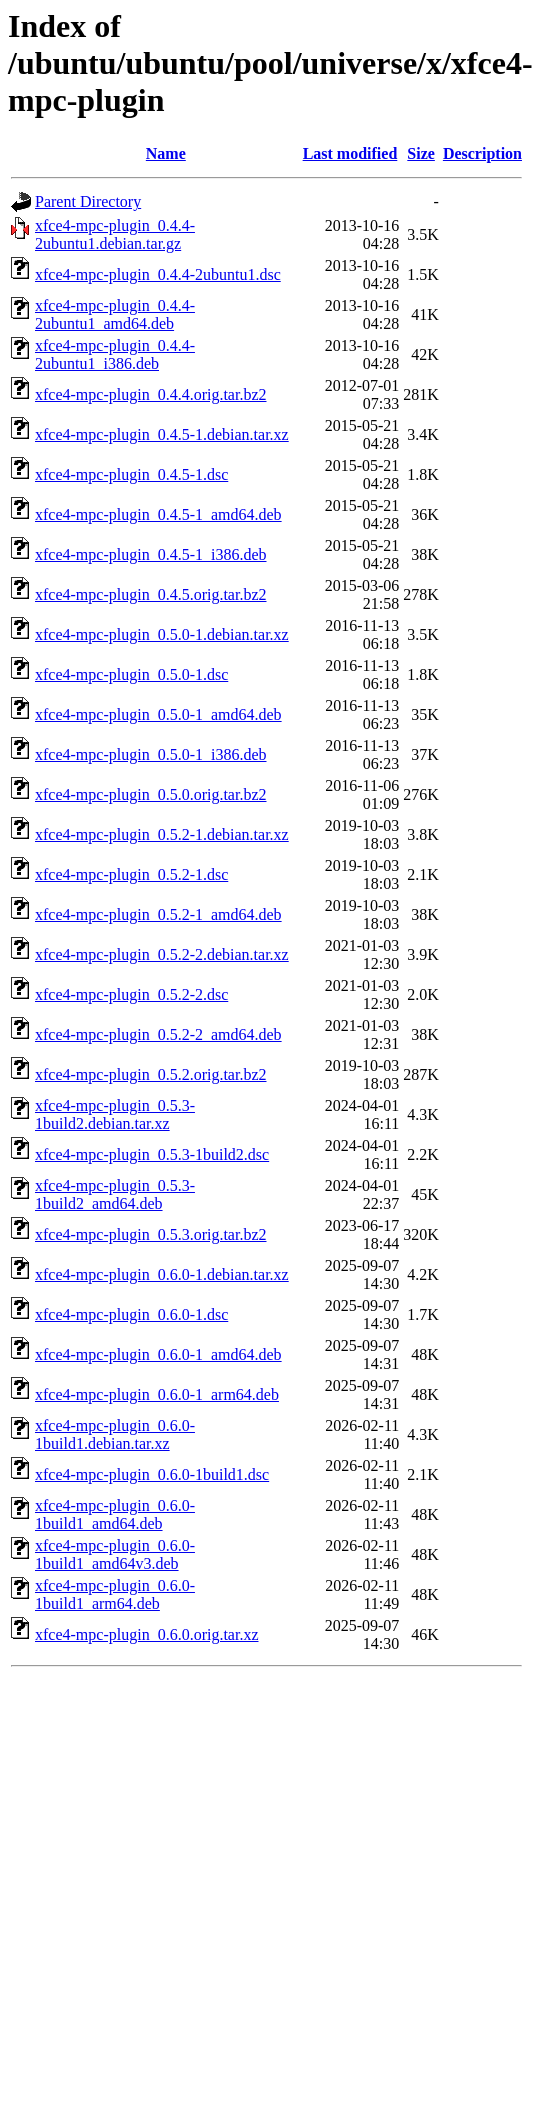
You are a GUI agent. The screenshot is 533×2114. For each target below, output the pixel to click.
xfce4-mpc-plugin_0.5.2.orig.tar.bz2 (151, 1074)
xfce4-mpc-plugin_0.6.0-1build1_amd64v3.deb (115, 1554)
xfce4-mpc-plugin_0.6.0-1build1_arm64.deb (115, 1594)
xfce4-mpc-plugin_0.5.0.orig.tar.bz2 (151, 794)
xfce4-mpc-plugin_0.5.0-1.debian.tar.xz (162, 634)
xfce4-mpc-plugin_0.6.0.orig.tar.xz (147, 1634)
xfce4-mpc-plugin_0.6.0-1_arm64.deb (157, 1394)
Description (482, 153)
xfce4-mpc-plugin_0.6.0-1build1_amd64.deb (115, 1514)
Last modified (350, 153)
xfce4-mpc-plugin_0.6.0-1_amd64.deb (158, 1354)
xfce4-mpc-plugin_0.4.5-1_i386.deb (151, 554)
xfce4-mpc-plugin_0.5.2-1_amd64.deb (158, 914)
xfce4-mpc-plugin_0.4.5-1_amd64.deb (158, 514)
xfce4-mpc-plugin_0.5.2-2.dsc (131, 994)
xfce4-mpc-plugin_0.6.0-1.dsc (131, 1314)
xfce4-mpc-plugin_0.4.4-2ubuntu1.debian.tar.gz (115, 234)
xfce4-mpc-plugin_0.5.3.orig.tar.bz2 (151, 1234)
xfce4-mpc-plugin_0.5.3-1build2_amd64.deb (115, 1194)
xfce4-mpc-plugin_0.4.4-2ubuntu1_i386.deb (115, 354)
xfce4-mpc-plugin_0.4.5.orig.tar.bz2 (151, 594)
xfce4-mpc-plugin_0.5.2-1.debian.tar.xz (162, 834)
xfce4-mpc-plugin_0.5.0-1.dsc (131, 674)
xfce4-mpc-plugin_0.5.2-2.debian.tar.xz (162, 954)
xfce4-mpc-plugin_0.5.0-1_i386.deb (151, 754)
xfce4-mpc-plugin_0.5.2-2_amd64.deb (158, 1034)
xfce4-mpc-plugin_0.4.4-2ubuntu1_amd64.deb (115, 314)
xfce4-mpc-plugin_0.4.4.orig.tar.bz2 (151, 394)
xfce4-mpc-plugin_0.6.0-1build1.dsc (152, 1474)
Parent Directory (88, 201)
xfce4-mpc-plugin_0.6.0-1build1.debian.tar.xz (115, 1434)
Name (166, 153)
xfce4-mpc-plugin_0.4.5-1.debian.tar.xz (162, 434)
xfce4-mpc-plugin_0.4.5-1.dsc (131, 474)
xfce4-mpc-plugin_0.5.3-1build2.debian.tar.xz (115, 1114)
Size (421, 153)
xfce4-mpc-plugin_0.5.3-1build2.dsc (152, 1154)
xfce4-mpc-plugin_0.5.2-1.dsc (131, 874)
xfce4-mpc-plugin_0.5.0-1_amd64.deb (158, 714)
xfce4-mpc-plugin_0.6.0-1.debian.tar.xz (162, 1274)
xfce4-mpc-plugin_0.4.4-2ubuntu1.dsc (158, 274)
